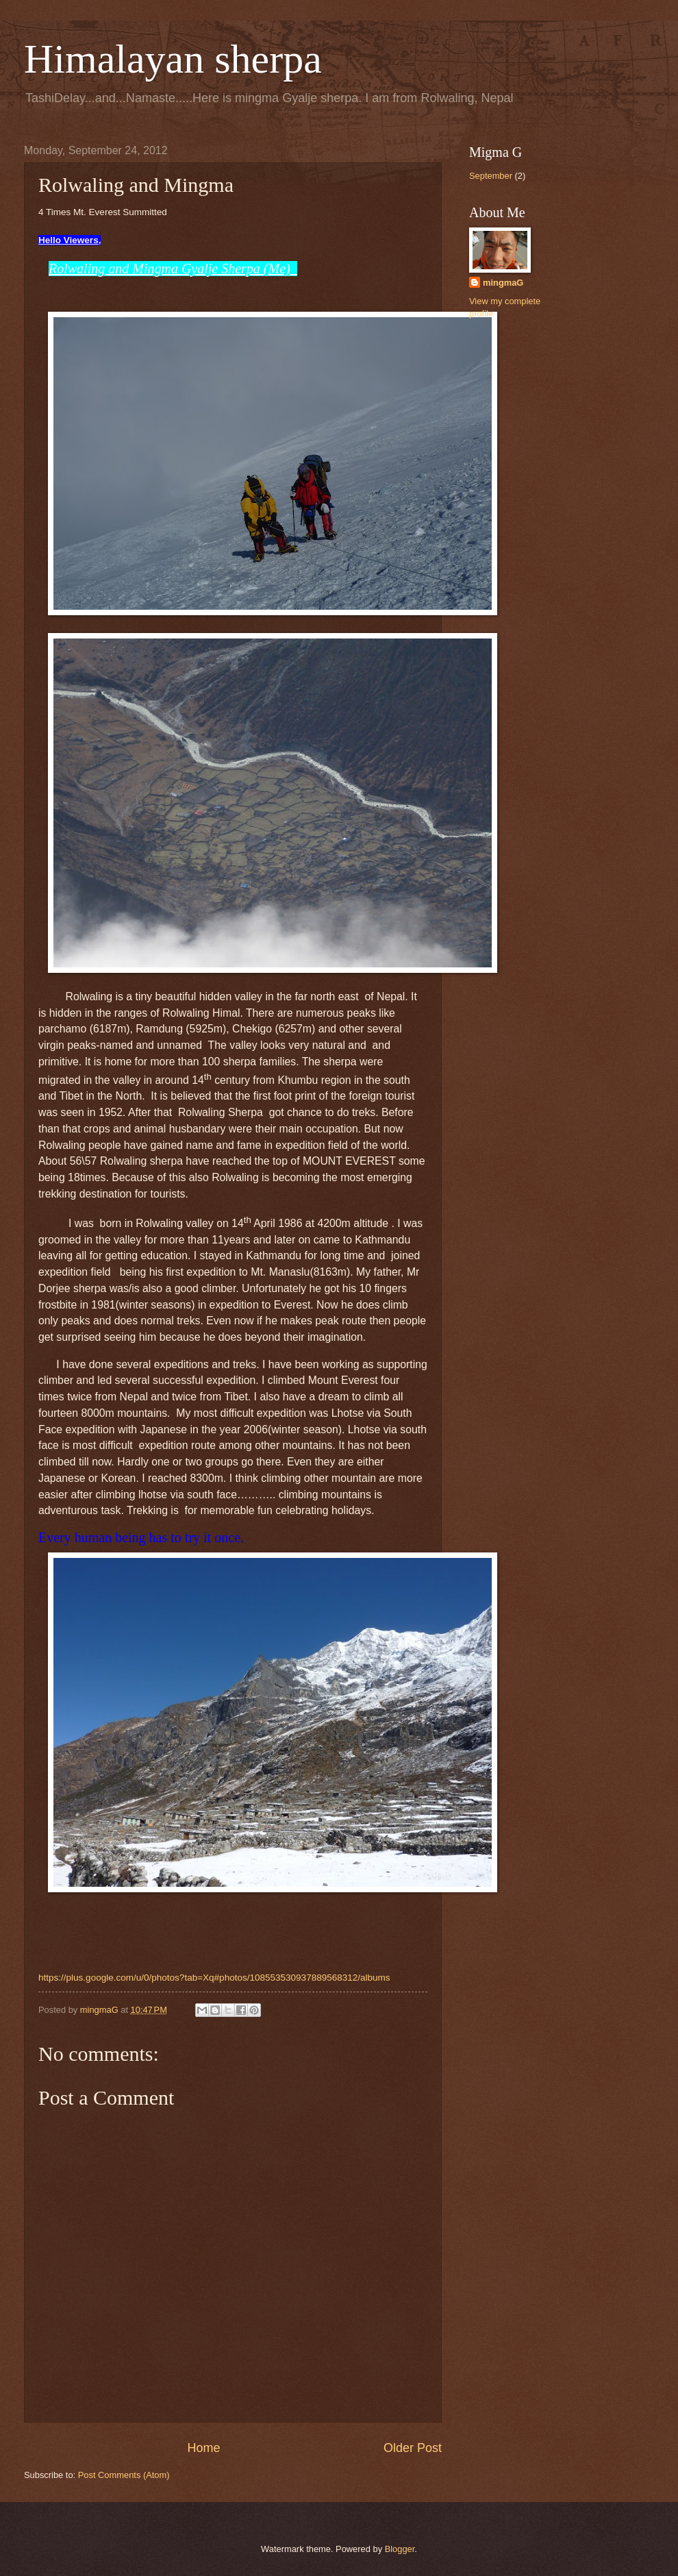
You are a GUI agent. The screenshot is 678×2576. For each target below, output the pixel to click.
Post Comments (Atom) (124, 2475)
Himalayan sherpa (173, 59)
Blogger (400, 2549)
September (490, 176)
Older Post (413, 2448)
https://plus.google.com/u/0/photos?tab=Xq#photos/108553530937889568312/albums (214, 1977)
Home (203, 2448)
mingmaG (503, 282)
